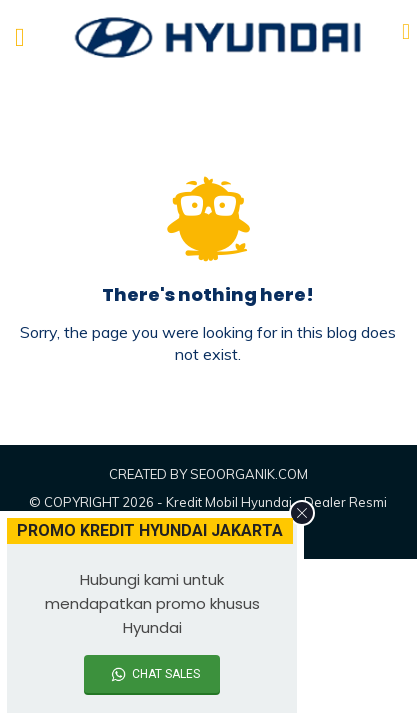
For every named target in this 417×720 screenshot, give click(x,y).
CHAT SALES (166, 674)
